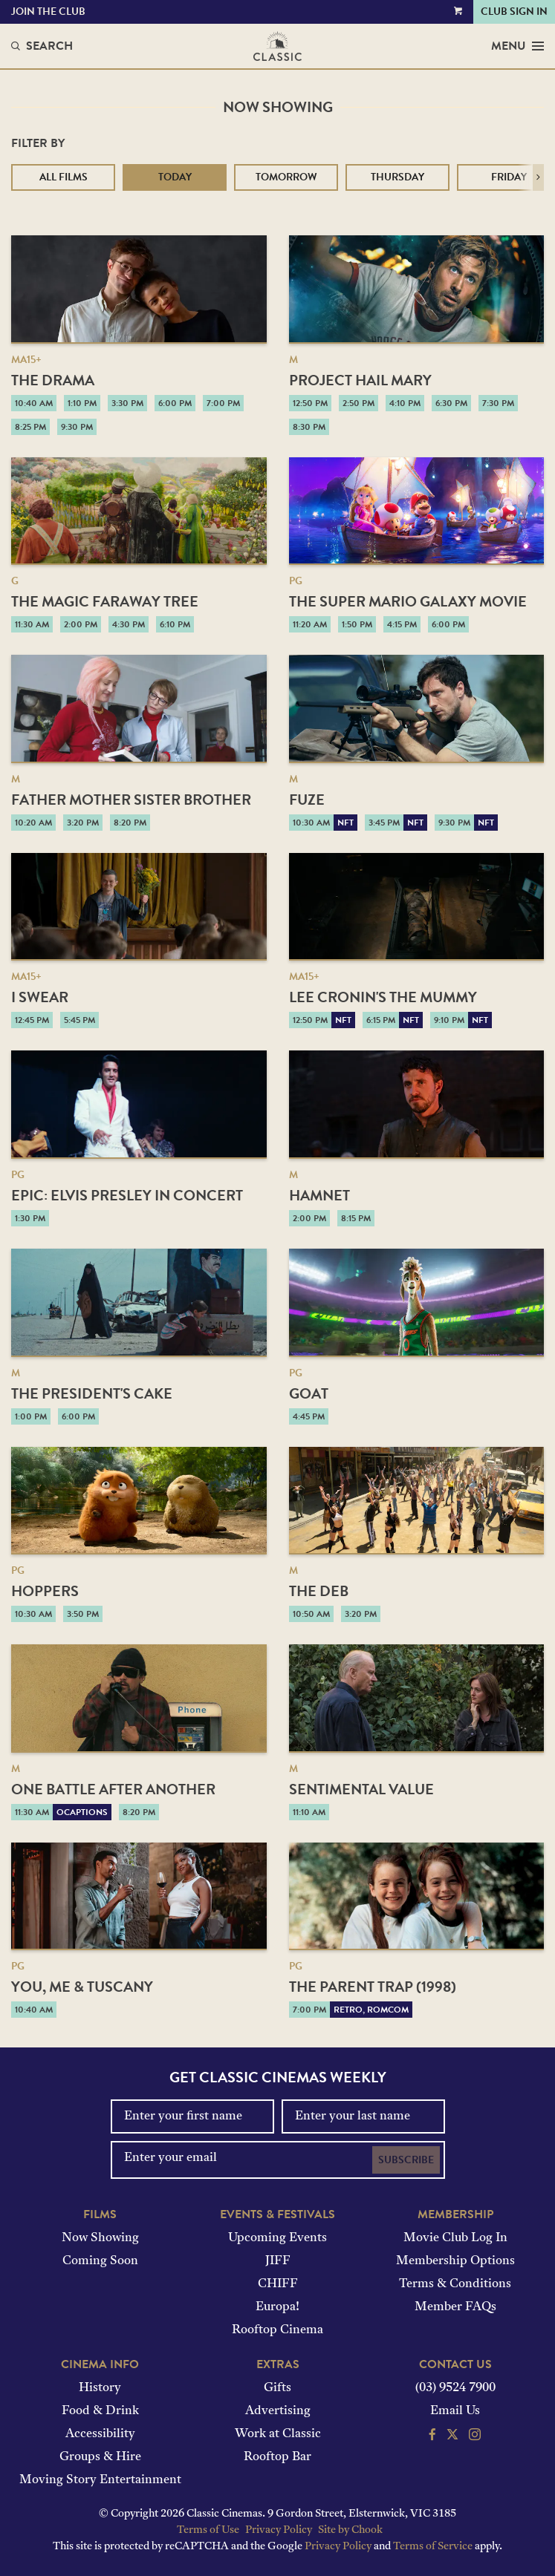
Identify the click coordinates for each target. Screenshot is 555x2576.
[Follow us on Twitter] (452, 2436)
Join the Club (48, 11)
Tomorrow (286, 177)
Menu (517, 46)
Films (100, 2214)
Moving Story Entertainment (100, 2480)
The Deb (318, 1591)
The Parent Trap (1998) (372, 1986)
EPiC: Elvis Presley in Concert (127, 1195)
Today (175, 177)
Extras (277, 2364)
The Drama (52, 380)
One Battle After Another (113, 1789)
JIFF (278, 2261)
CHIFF (278, 2284)
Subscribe (406, 2160)
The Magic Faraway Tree (104, 601)
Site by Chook (350, 2530)
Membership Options (455, 2261)
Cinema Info (100, 2364)
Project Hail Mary (360, 380)
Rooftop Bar (277, 2457)
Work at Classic (278, 2434)
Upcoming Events (277, 2238)
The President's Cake (91, 1393)
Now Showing (100, 2238)
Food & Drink (100, 2411)
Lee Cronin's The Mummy (383, 997)
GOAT (308, 1393)
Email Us (455, 2411)
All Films (63, 177)
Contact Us (455, 2364)
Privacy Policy (278, 2530)
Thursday (397, 177)
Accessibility (100, 2434)
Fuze (307, 799)
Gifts (277, 2388)
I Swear (39, 997)
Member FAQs (455, 2307)
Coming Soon (100, 2261)
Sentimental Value (361, 1789)
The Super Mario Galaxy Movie (408, 601)
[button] (538, 177)
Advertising (278, 2411)
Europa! (277, 2307)
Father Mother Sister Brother (131, 799)
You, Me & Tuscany (82, 1986)
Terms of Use (208, 2530)
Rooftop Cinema (277, 2330)
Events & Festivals (277, 2214)
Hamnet (319, 1195)
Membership (455, 2214)
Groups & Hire (100, 2457)
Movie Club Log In (455, 2238)
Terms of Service (433, 2546)
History (100, 2388)
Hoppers (45, 1591)
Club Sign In (514, 11)
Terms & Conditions (455, 2284)
